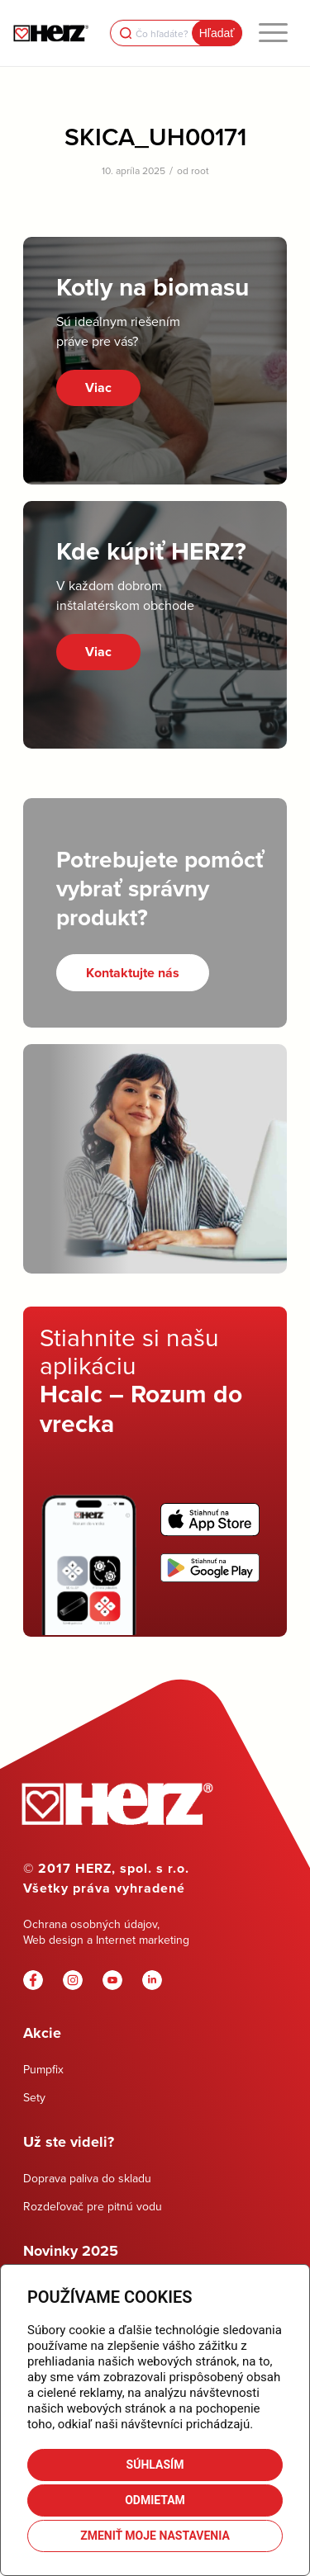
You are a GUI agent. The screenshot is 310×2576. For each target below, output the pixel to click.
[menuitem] (273, 33)
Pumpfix (43, 2069)
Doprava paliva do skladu (87, 2178)
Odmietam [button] (155, 2500)
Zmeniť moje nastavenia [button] (155, 2535)
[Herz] (50, 33)
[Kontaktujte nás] (132, 972)
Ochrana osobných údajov (90, 1924)
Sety (34, 2097)
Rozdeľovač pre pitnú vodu (92, 2206)
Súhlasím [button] (155, 2464)
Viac (98, 387)
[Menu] (273, 33)
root (200, 170)
